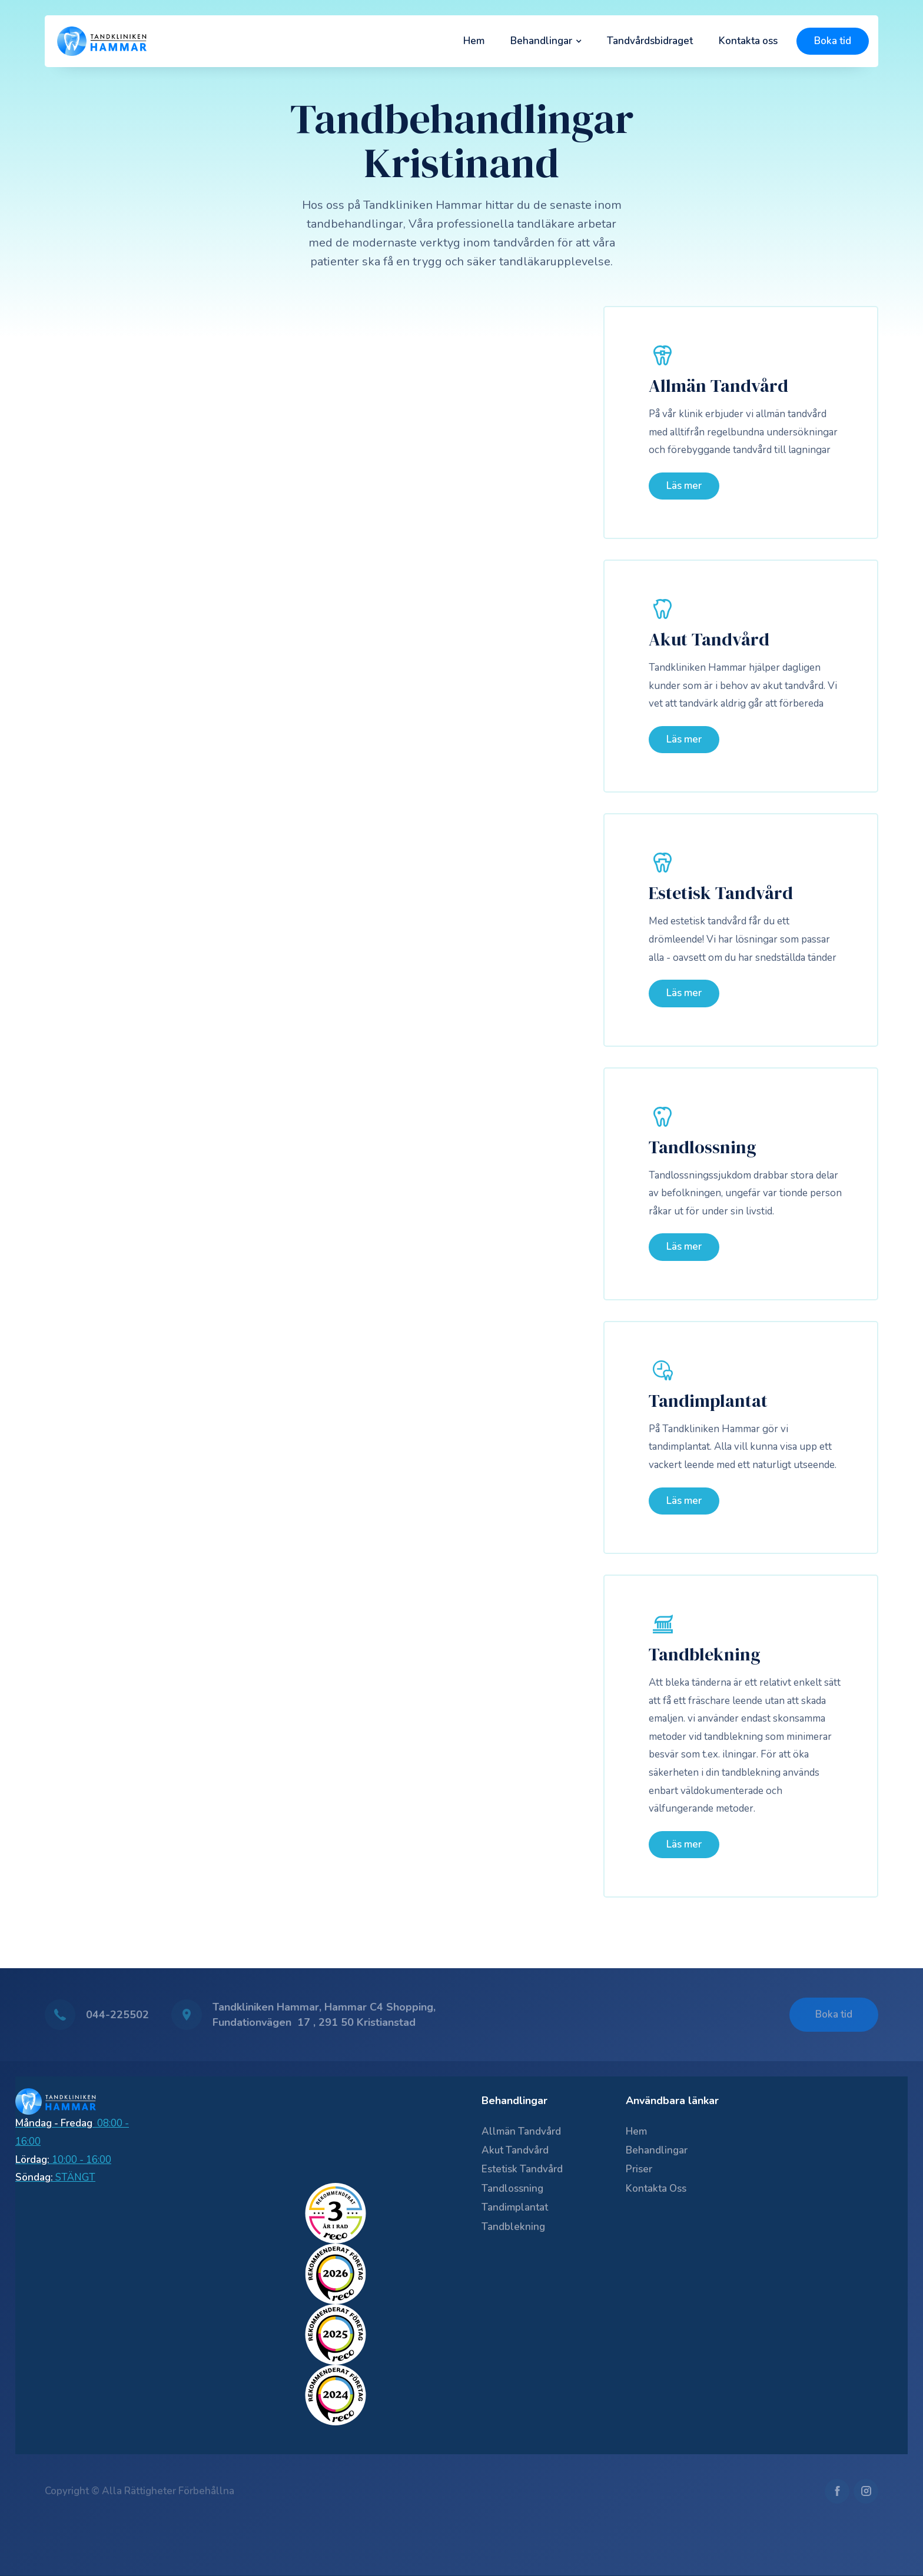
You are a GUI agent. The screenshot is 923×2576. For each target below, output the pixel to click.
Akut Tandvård (709, 639)
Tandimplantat (708, 1401)
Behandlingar (657, 2150)
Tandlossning (702, 1147)
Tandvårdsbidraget (650, 41)
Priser (639, 2169)
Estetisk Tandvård (721, 893)
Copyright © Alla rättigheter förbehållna (139, 2491)
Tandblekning (705, 1654)
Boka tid (832, 41)
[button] (545, 41)
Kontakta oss (748, 41)
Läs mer (684, 485)
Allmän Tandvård (718, 386)
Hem (473, 41)
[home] (102, 41)
